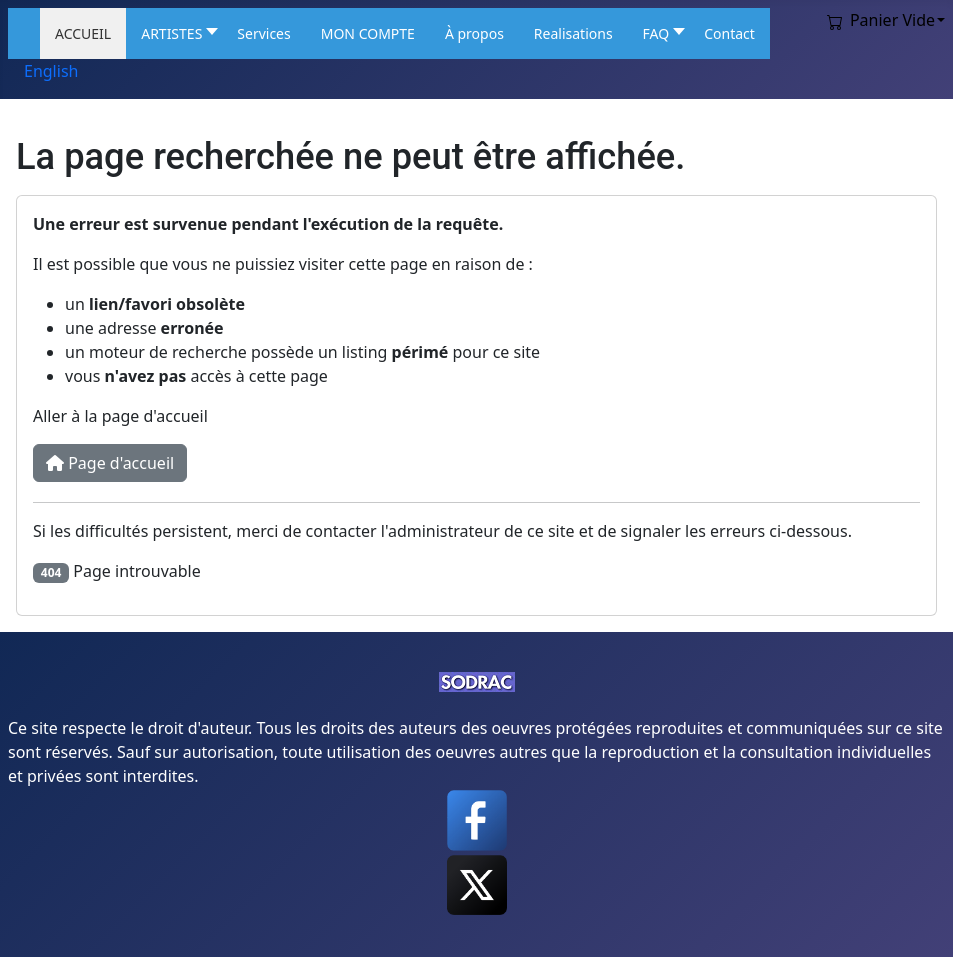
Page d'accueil (110, 463)
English (51, 71)
